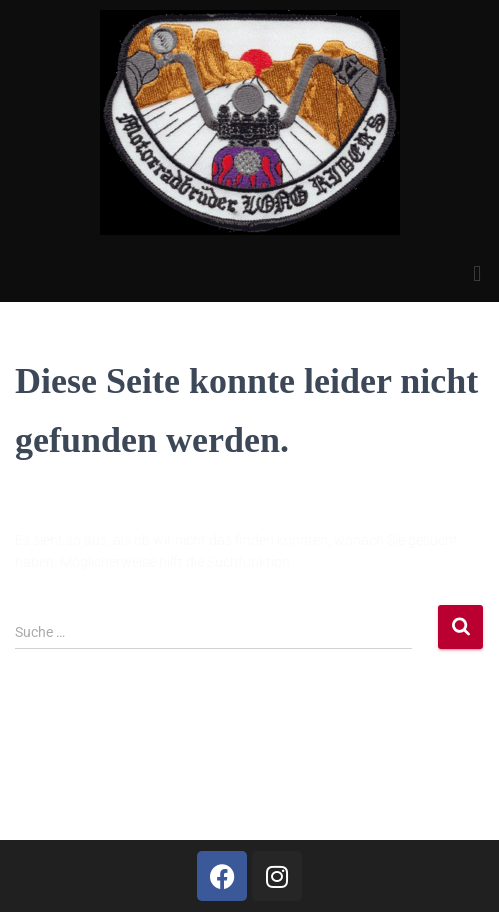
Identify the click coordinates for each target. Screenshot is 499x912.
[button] (477, 273)
